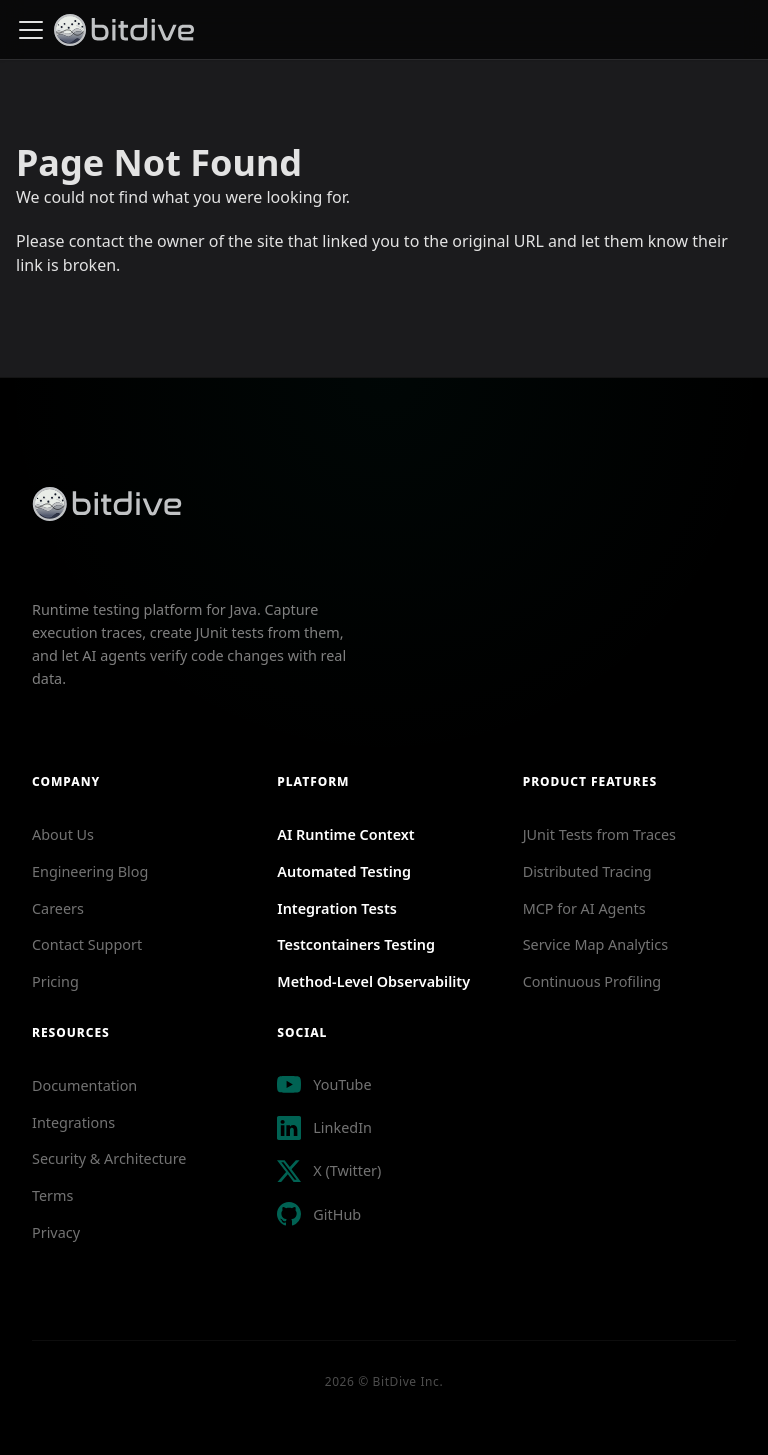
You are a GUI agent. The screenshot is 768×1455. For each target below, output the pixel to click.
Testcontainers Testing (356, 944)
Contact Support (87, 944)
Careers (58, 908)
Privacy (56, 1232)
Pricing (55, 981)
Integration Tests (337, 908)
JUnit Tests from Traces (599, 834)
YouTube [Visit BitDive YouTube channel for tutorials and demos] (342, 1084)
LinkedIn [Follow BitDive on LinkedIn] (342, 1127)
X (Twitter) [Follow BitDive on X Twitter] (347, 1170)
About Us (63, 834)
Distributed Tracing (587, 871)
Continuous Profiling (592, 981)
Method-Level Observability (373, 981)
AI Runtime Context (345, 834)
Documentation (84, 1085)
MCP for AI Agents (584, 908)
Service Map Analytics (595, 944)
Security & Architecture (109, 1158)
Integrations (73, 1122)
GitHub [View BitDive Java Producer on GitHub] (337, 1214)
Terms (52, 1195)
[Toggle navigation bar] (31, 30)
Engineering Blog (90, 871)
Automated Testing (344, 871)
